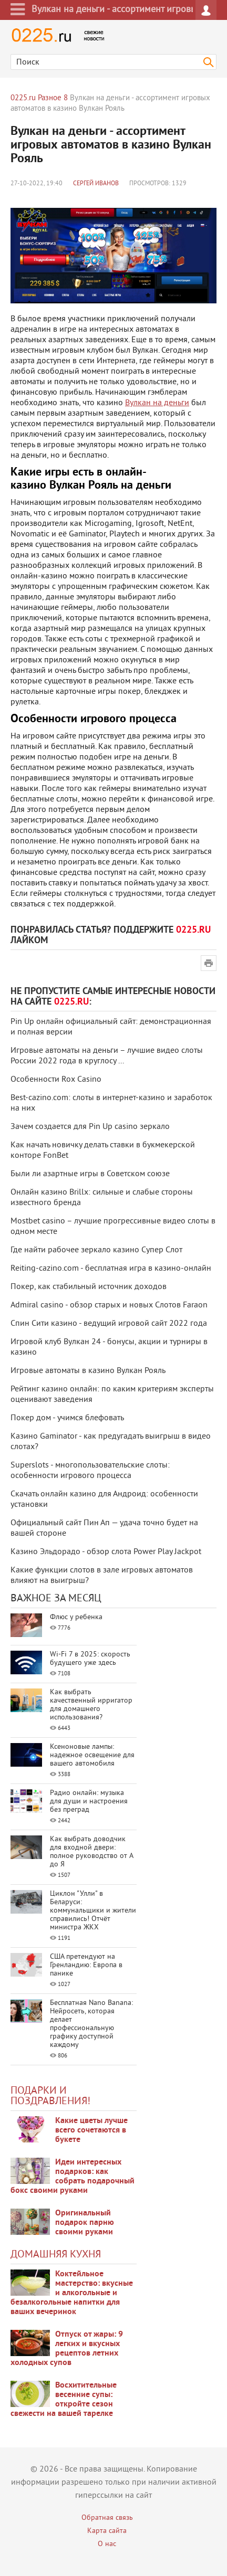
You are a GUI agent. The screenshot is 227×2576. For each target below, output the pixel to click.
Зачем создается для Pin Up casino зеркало (90, 1127)
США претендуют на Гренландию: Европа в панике (86, 1965)
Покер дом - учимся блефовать (67, 1418)
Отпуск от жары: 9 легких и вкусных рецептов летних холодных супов (67, 2348)
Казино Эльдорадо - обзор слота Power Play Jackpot (106, 1552)
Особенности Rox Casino (56, 1079)
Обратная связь (107, 2518)
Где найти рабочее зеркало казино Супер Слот (96, 1250)
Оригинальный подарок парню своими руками (84, 2222)
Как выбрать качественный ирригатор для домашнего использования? (91, 1705)
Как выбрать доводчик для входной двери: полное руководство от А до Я (91, 1852)
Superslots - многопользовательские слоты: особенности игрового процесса (90, 1470)
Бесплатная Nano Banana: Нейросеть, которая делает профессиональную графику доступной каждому (91, 2024)
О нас (107, 2544)
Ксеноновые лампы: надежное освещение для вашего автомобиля (92, 1755)
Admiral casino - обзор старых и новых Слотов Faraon (109, 1305)
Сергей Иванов (96, 184)
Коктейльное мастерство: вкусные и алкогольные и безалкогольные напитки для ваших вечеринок (72, 2293)
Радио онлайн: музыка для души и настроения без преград (89, 1801)
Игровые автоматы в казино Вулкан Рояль (88, 1371)
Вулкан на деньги (157, 403)
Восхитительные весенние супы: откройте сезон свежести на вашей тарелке (64, 2399)
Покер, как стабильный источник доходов (89, 1287)
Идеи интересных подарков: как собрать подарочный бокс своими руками (73, 2176)
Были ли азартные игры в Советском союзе (90, 1174)
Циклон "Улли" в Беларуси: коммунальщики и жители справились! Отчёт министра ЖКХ (93, 1910)
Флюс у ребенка (76, 1617)
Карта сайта (107, 2531)
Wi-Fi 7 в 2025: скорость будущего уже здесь (90, 1658)
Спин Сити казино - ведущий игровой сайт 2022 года (109, 1323)
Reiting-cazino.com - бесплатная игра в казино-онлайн (111, 1268)
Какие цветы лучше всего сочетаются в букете (91, 2130)
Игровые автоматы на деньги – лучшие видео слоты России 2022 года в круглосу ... (107, 1056)
